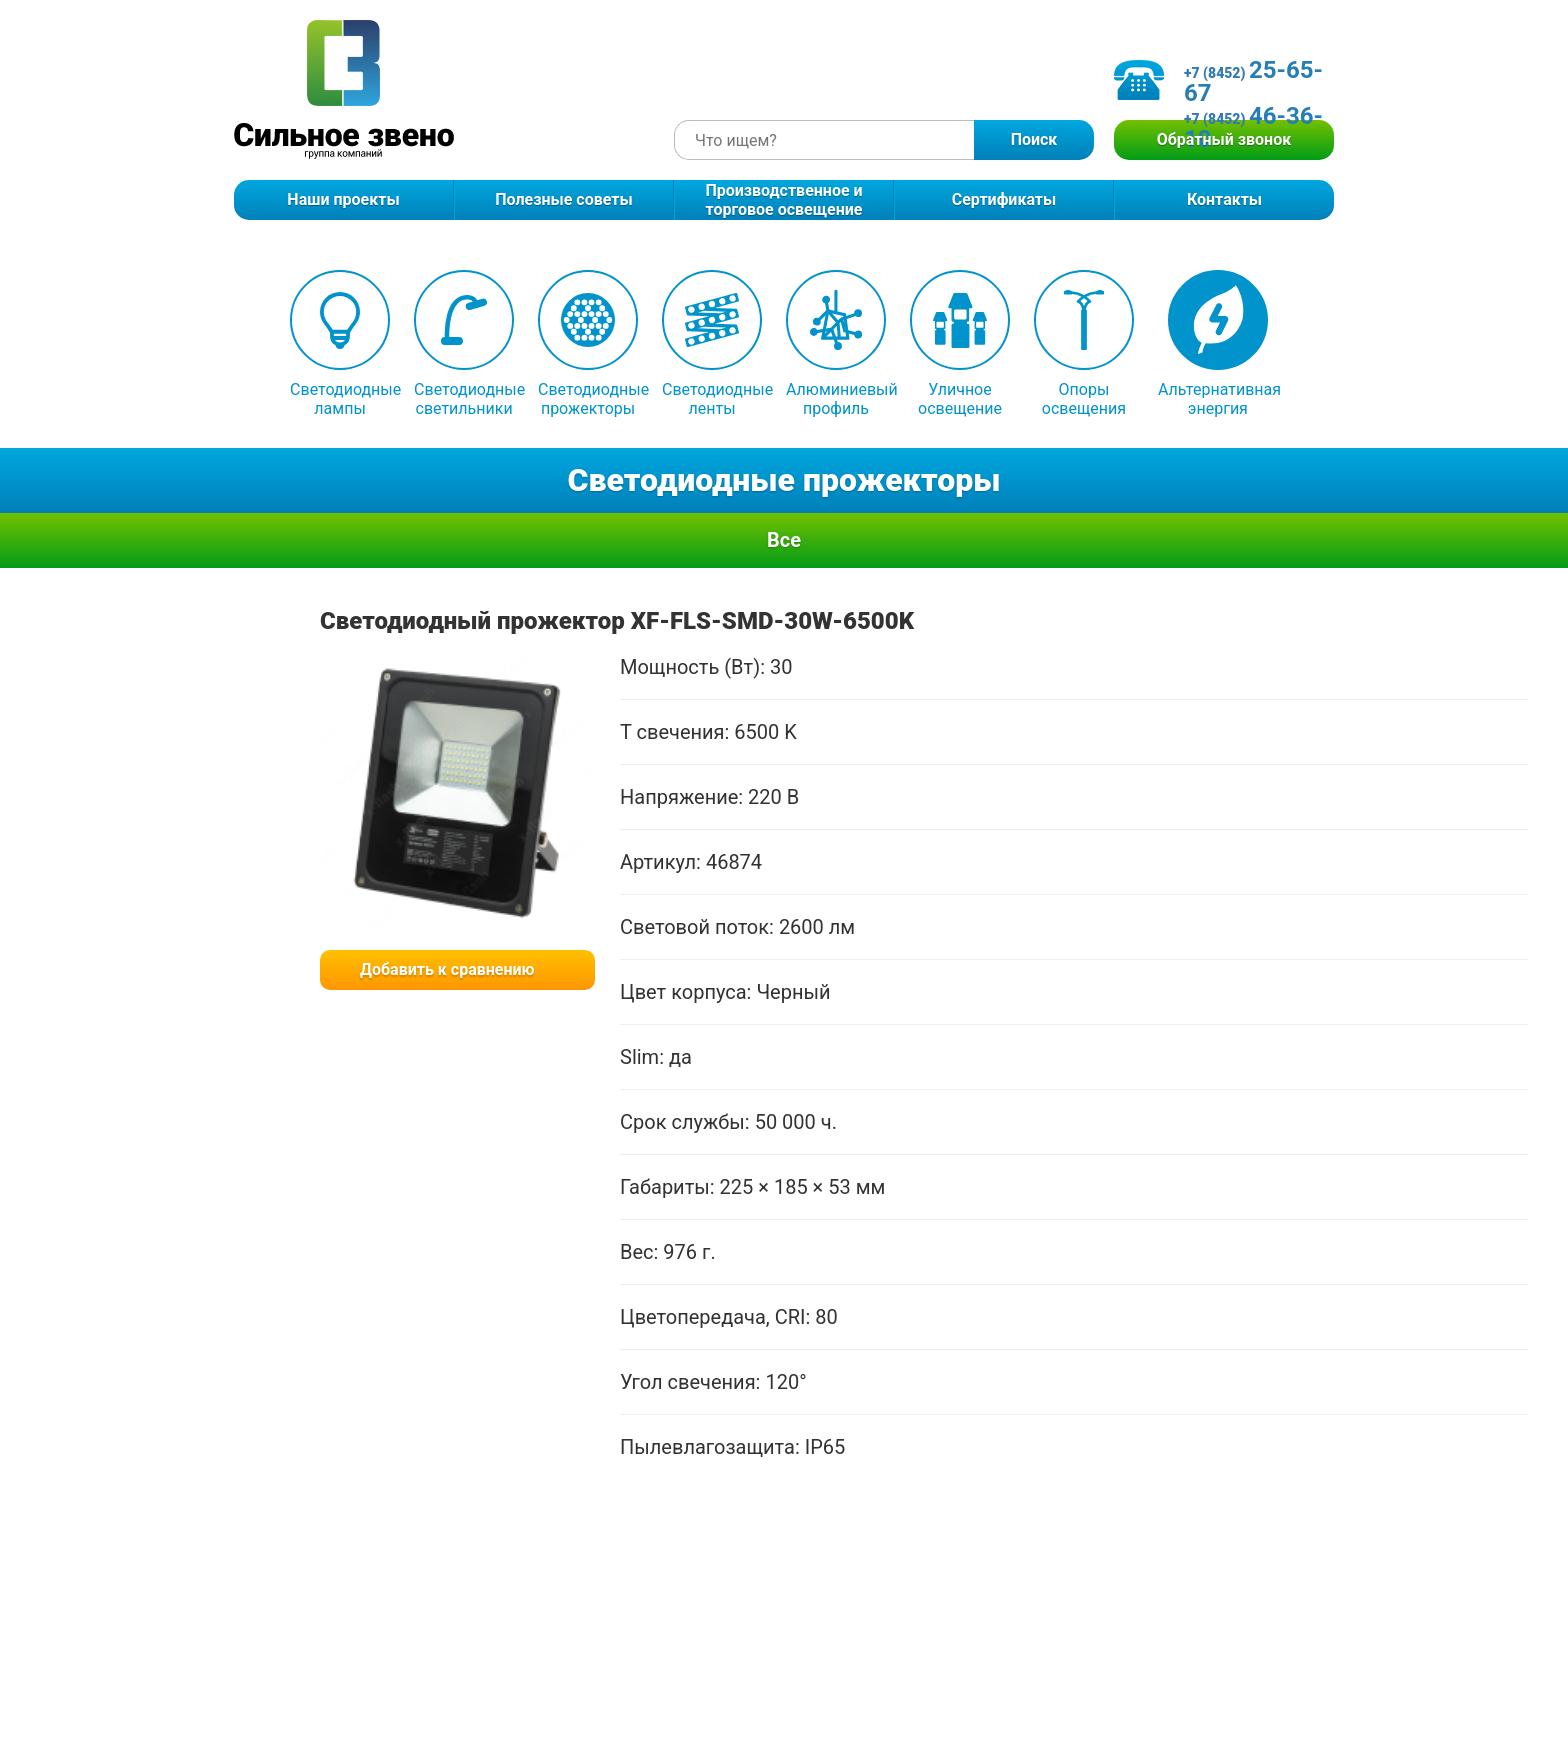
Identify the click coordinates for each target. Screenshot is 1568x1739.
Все (784, 540)
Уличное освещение (960, 344)
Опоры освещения (1084, 344)
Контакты (1224, 199)
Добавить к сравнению (447, 969)
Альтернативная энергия (1218, 344)
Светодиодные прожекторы (588, 344)
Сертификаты (1004, 199)
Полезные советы (563, 199)
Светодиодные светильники (464, 344)
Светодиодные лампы (340, 344)
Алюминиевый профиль (836, 344)
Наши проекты (343, 199)
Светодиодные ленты (712, 344)
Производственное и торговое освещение (783, 200)
